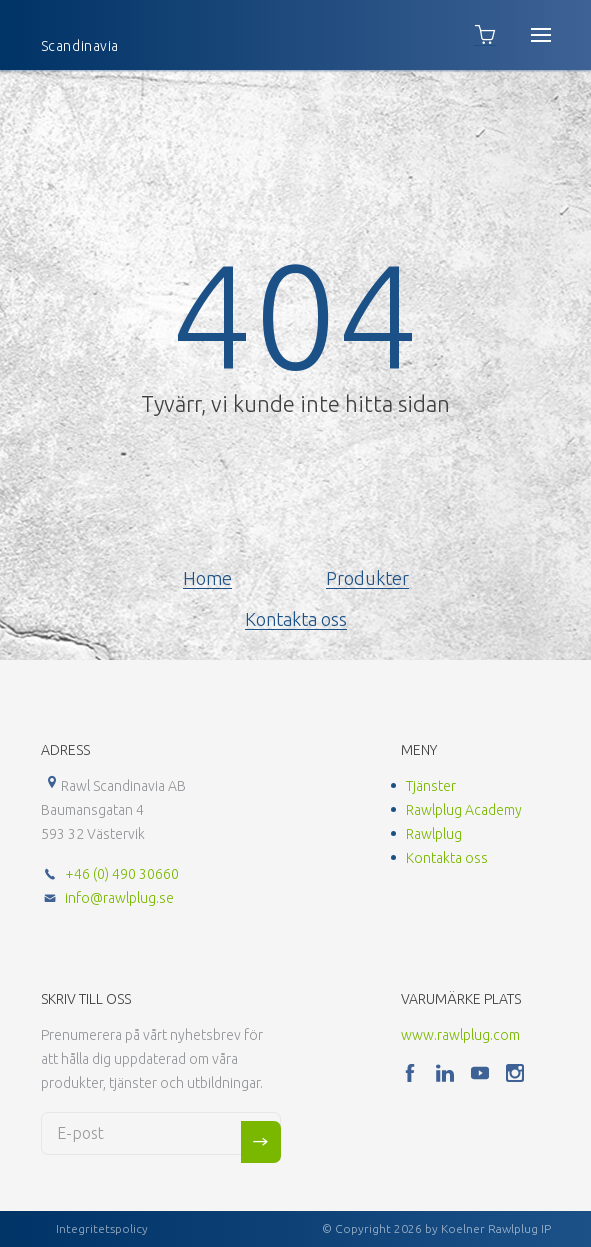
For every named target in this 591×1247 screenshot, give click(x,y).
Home (207, 578)
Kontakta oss (296, 619)
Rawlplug (434, 834)
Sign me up (261, 1142)
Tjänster (431, 786)
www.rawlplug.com (460, 1035)
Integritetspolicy (102, 1228)
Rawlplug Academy (464, 810)
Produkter (367, 578)
